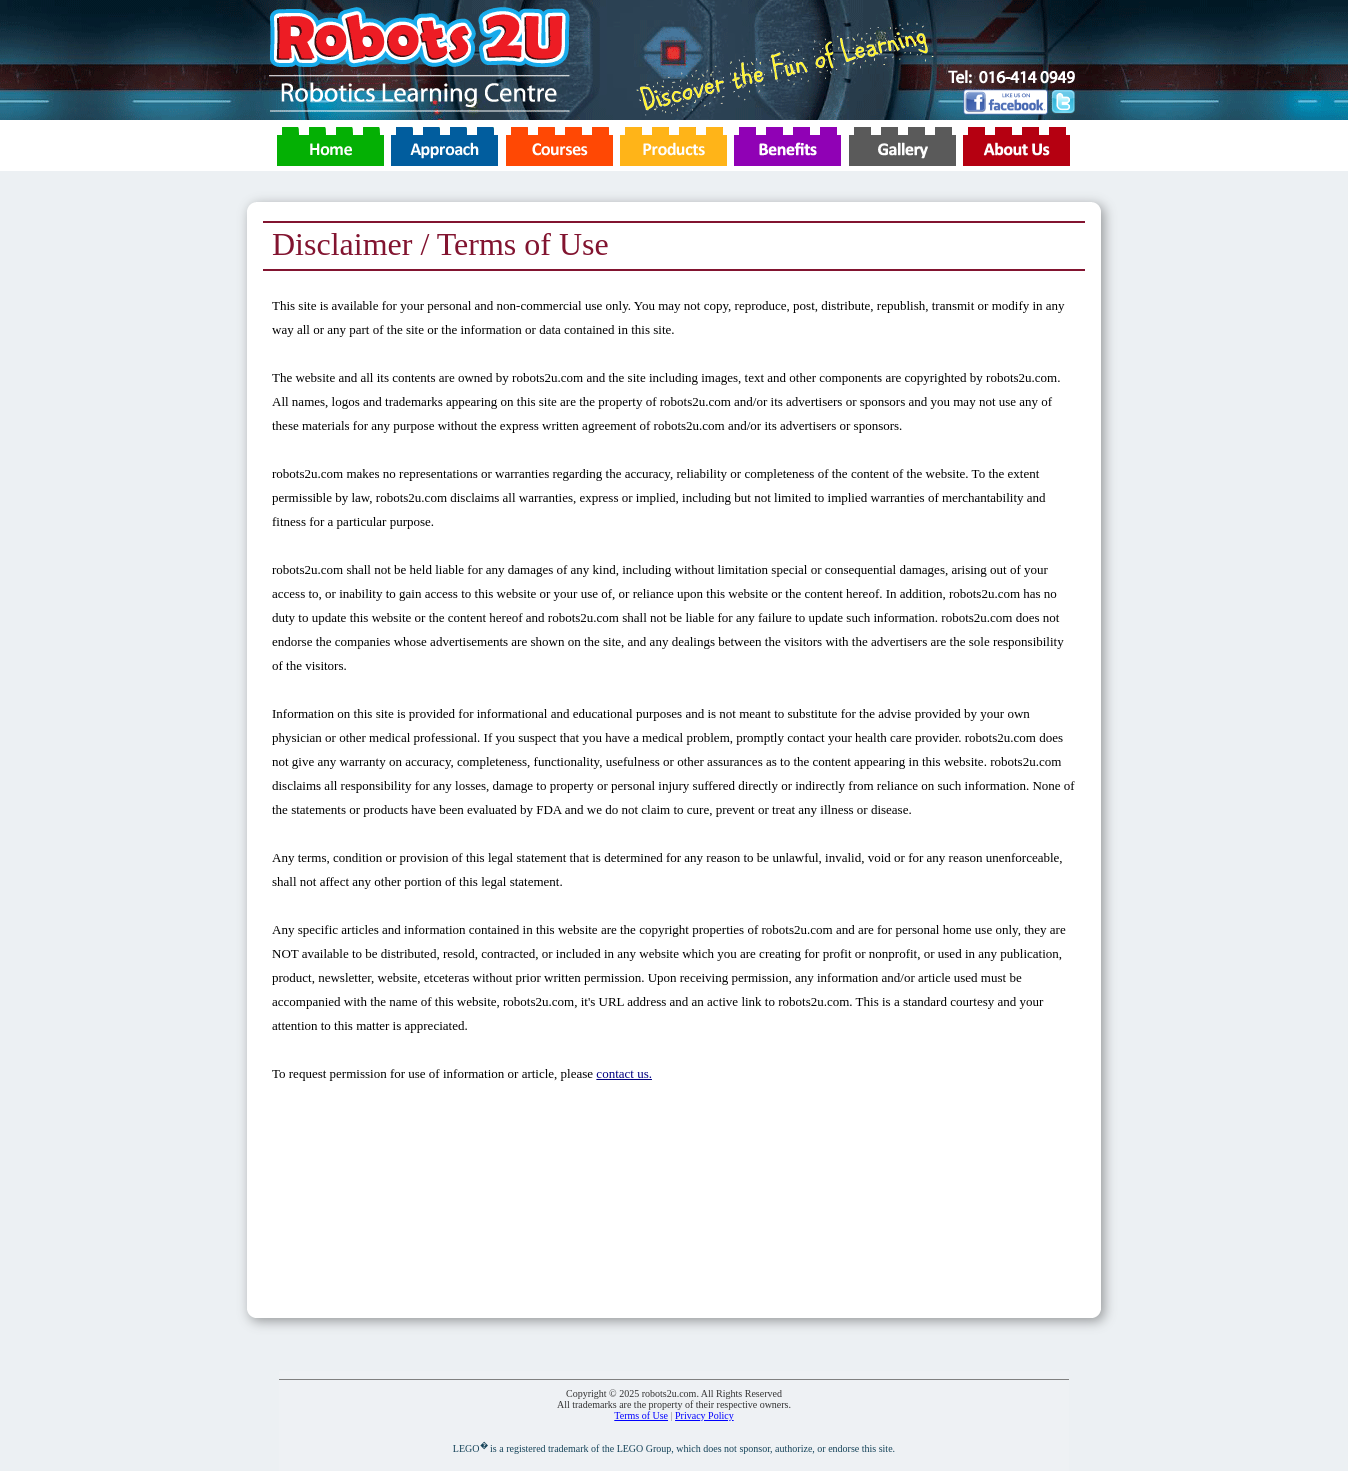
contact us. (624, 1073)
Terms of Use (641, 1415)
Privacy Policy (704, 1415)
